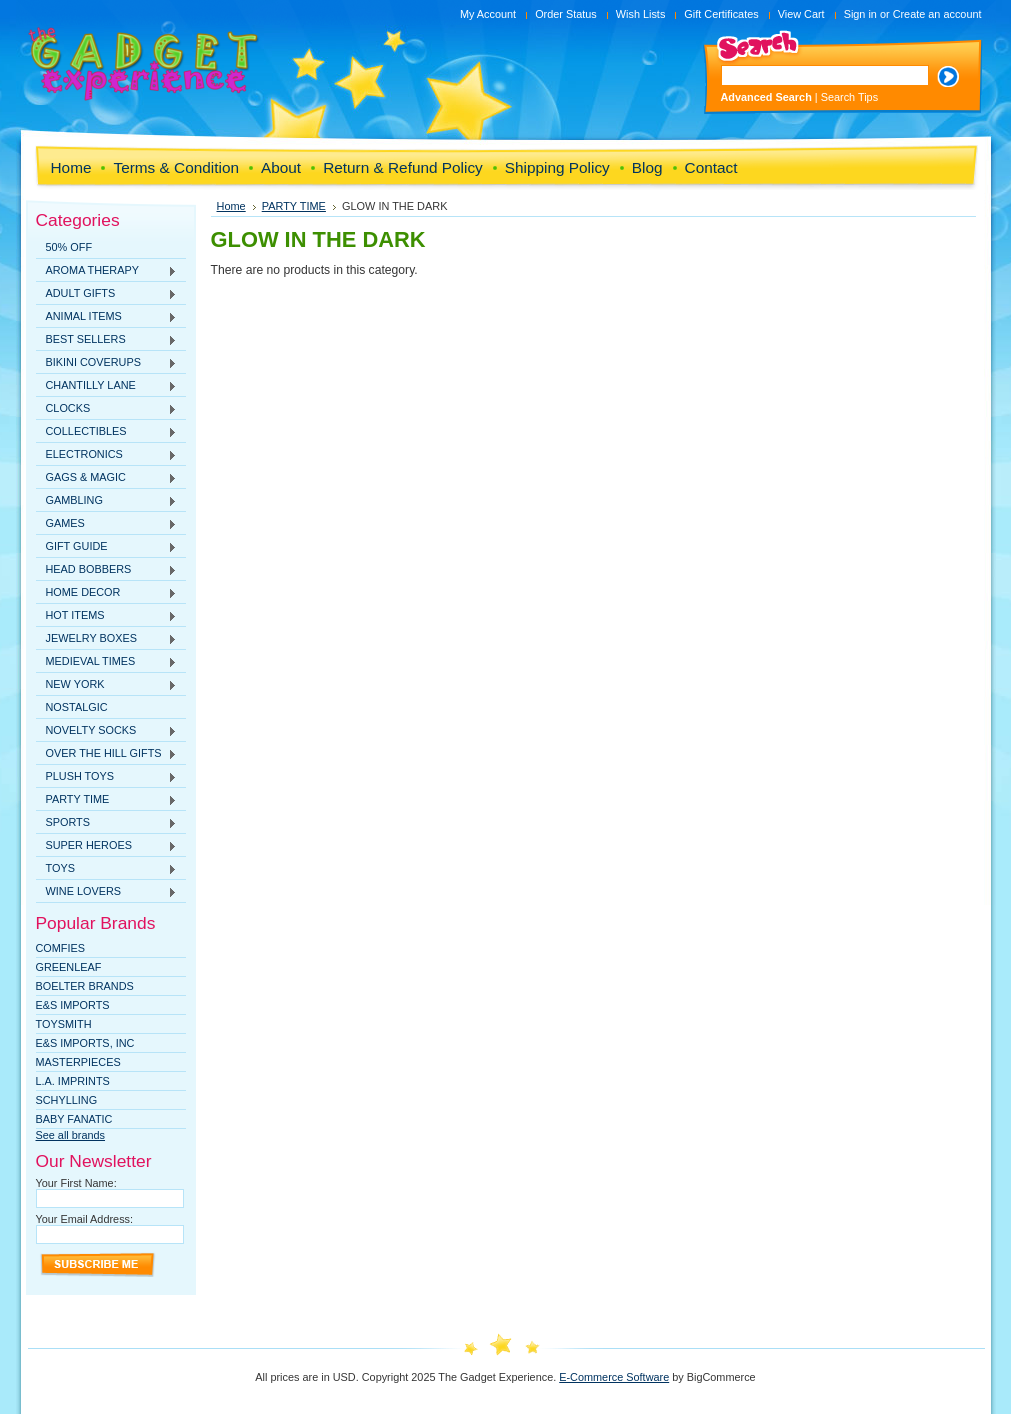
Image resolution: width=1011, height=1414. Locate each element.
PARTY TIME (107, 800)
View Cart (801, 14)
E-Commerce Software (614, 1377)
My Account (488, 14)
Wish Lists (641, 14)
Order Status (566, 14)
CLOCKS (107, 409)
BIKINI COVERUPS (107, 363)
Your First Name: (76, 1183)
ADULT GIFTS (107, 294)
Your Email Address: (85, 1219)
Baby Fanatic (74, 1119)
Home (231, 206)
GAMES (107, 524)
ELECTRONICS (107, 455)
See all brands (71, 1135)
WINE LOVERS (107, 892)
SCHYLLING (67, 1100)
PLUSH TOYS (107, 777)
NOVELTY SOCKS (107, 731)
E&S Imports (73, 1005)
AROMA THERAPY (107, 271)
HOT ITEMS (107, 616)
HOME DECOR (107, 593)
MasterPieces (78, 1062)
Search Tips (849, 97)
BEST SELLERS (107, 340)
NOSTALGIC (77, 707)
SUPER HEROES (107, 846)
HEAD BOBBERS (107, 570)
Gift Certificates (721, 14)
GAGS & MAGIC (107, 478)
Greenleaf (69, 967)
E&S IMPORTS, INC (85, 1043)
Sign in (860, 14)
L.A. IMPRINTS (73, 1081)
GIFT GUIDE (107, 547)
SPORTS (107, 823)
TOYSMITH (64, 1024)
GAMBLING (107, 501)
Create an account (937, 14)
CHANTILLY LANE (107, 386)
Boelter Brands (85, 986)
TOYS (107, 869)
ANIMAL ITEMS (107, 317)
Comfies (61, 948)
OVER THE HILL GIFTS (107, 754)
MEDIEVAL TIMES (107, 662)
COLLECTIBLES (107, 432)
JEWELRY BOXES (107, 639)
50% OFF (69, 247)
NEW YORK (107, 685)
